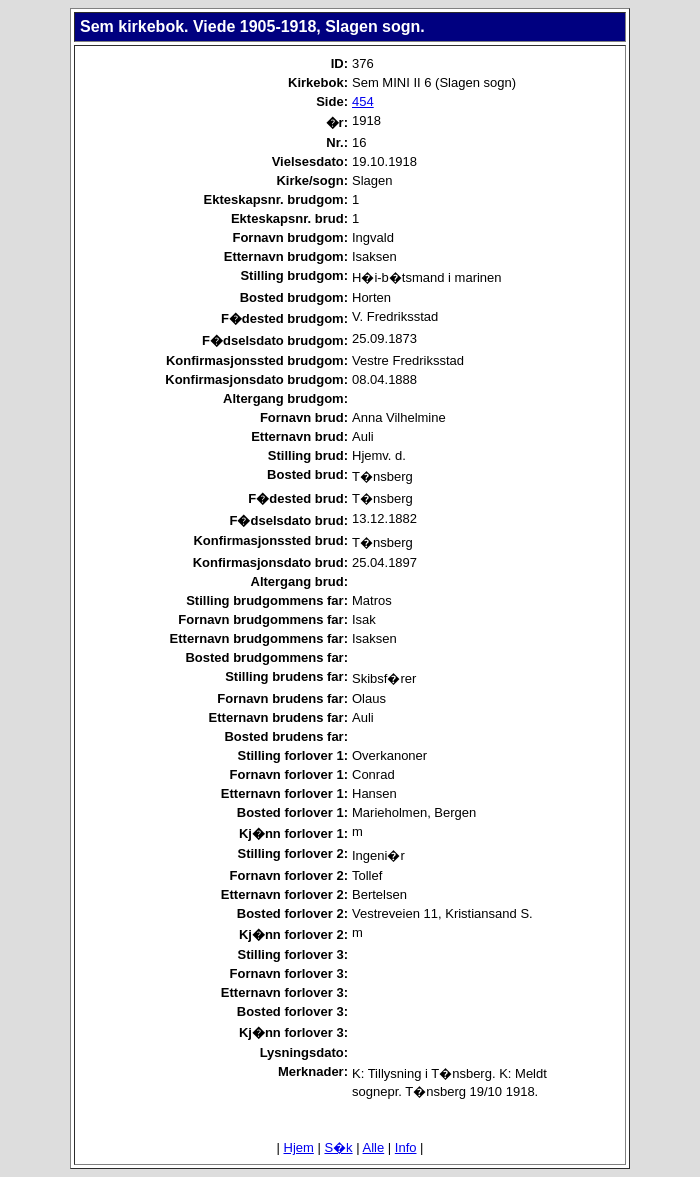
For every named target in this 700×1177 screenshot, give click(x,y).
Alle (374, 1147)
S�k (338, 1147)
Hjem (299, 1147)
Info (406, 1147)
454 (363, 101)
